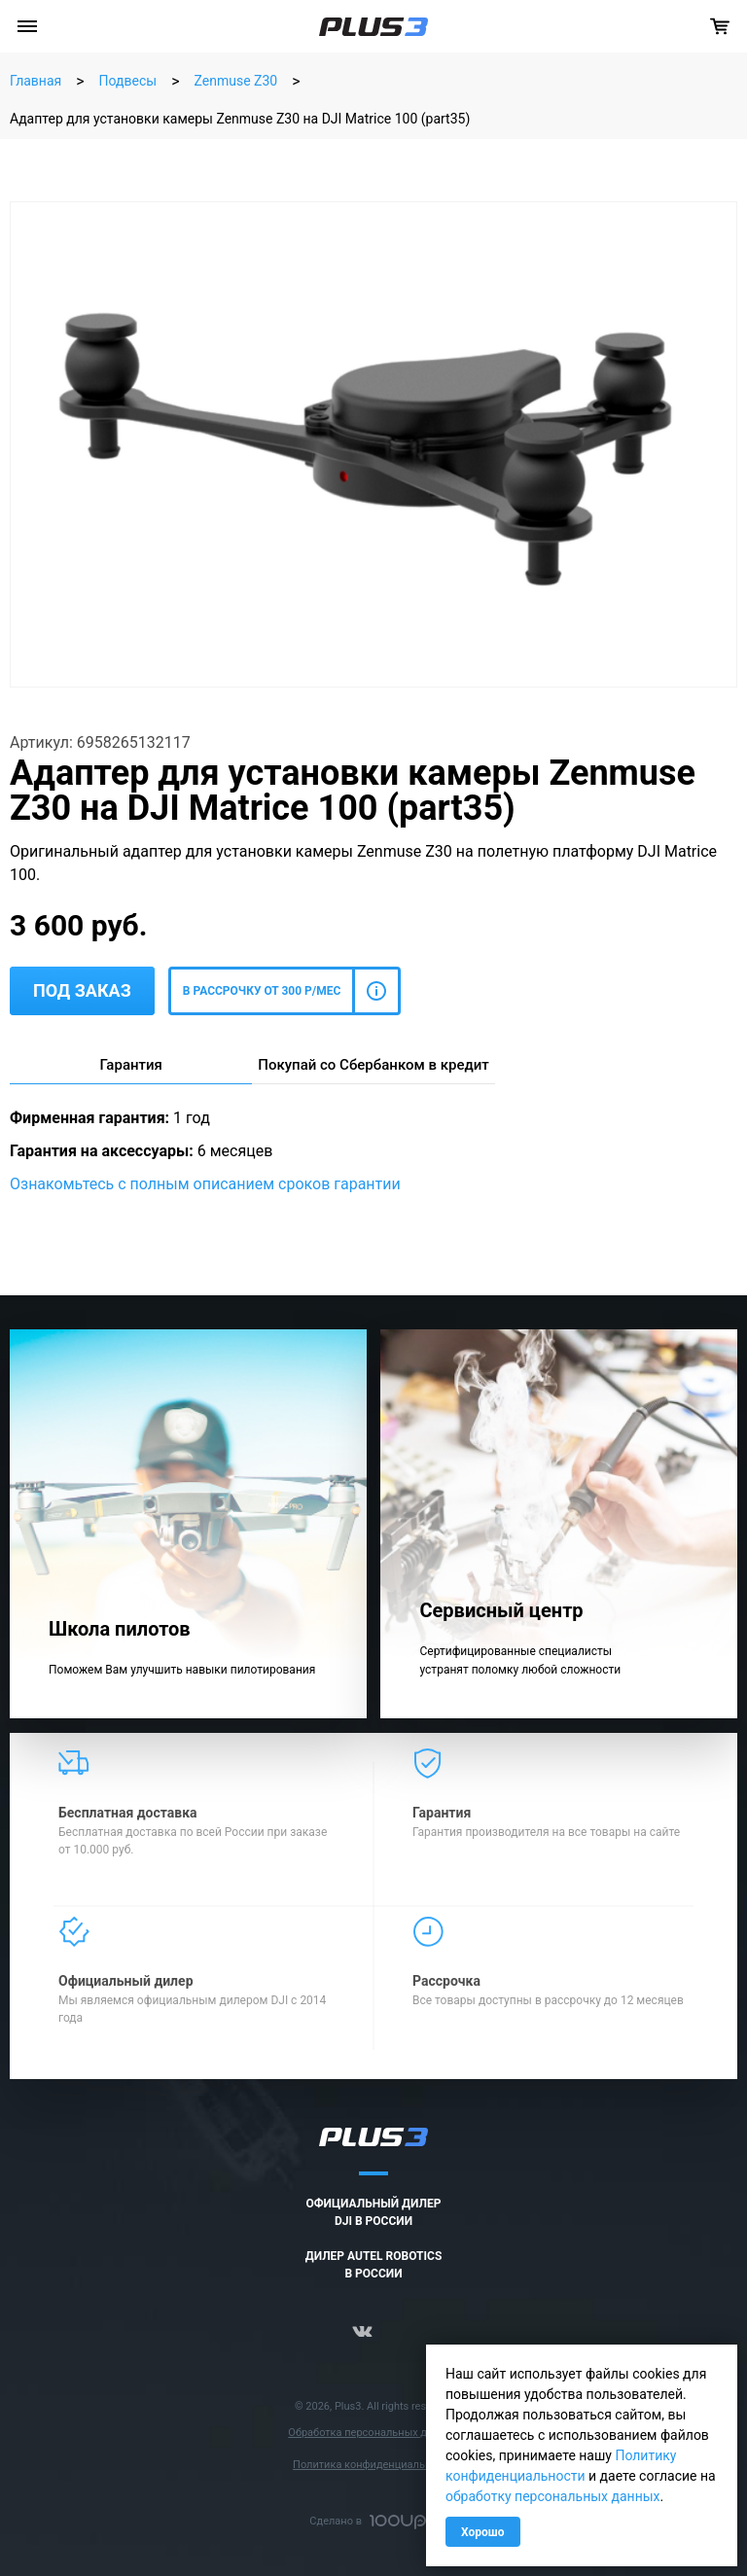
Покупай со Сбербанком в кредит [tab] (373, 1065)
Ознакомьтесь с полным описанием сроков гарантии (205, 1184)
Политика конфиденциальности (373, 2464)
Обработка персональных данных (373, 2432)
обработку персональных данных (552, 2496)
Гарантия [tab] (130, 1065)
